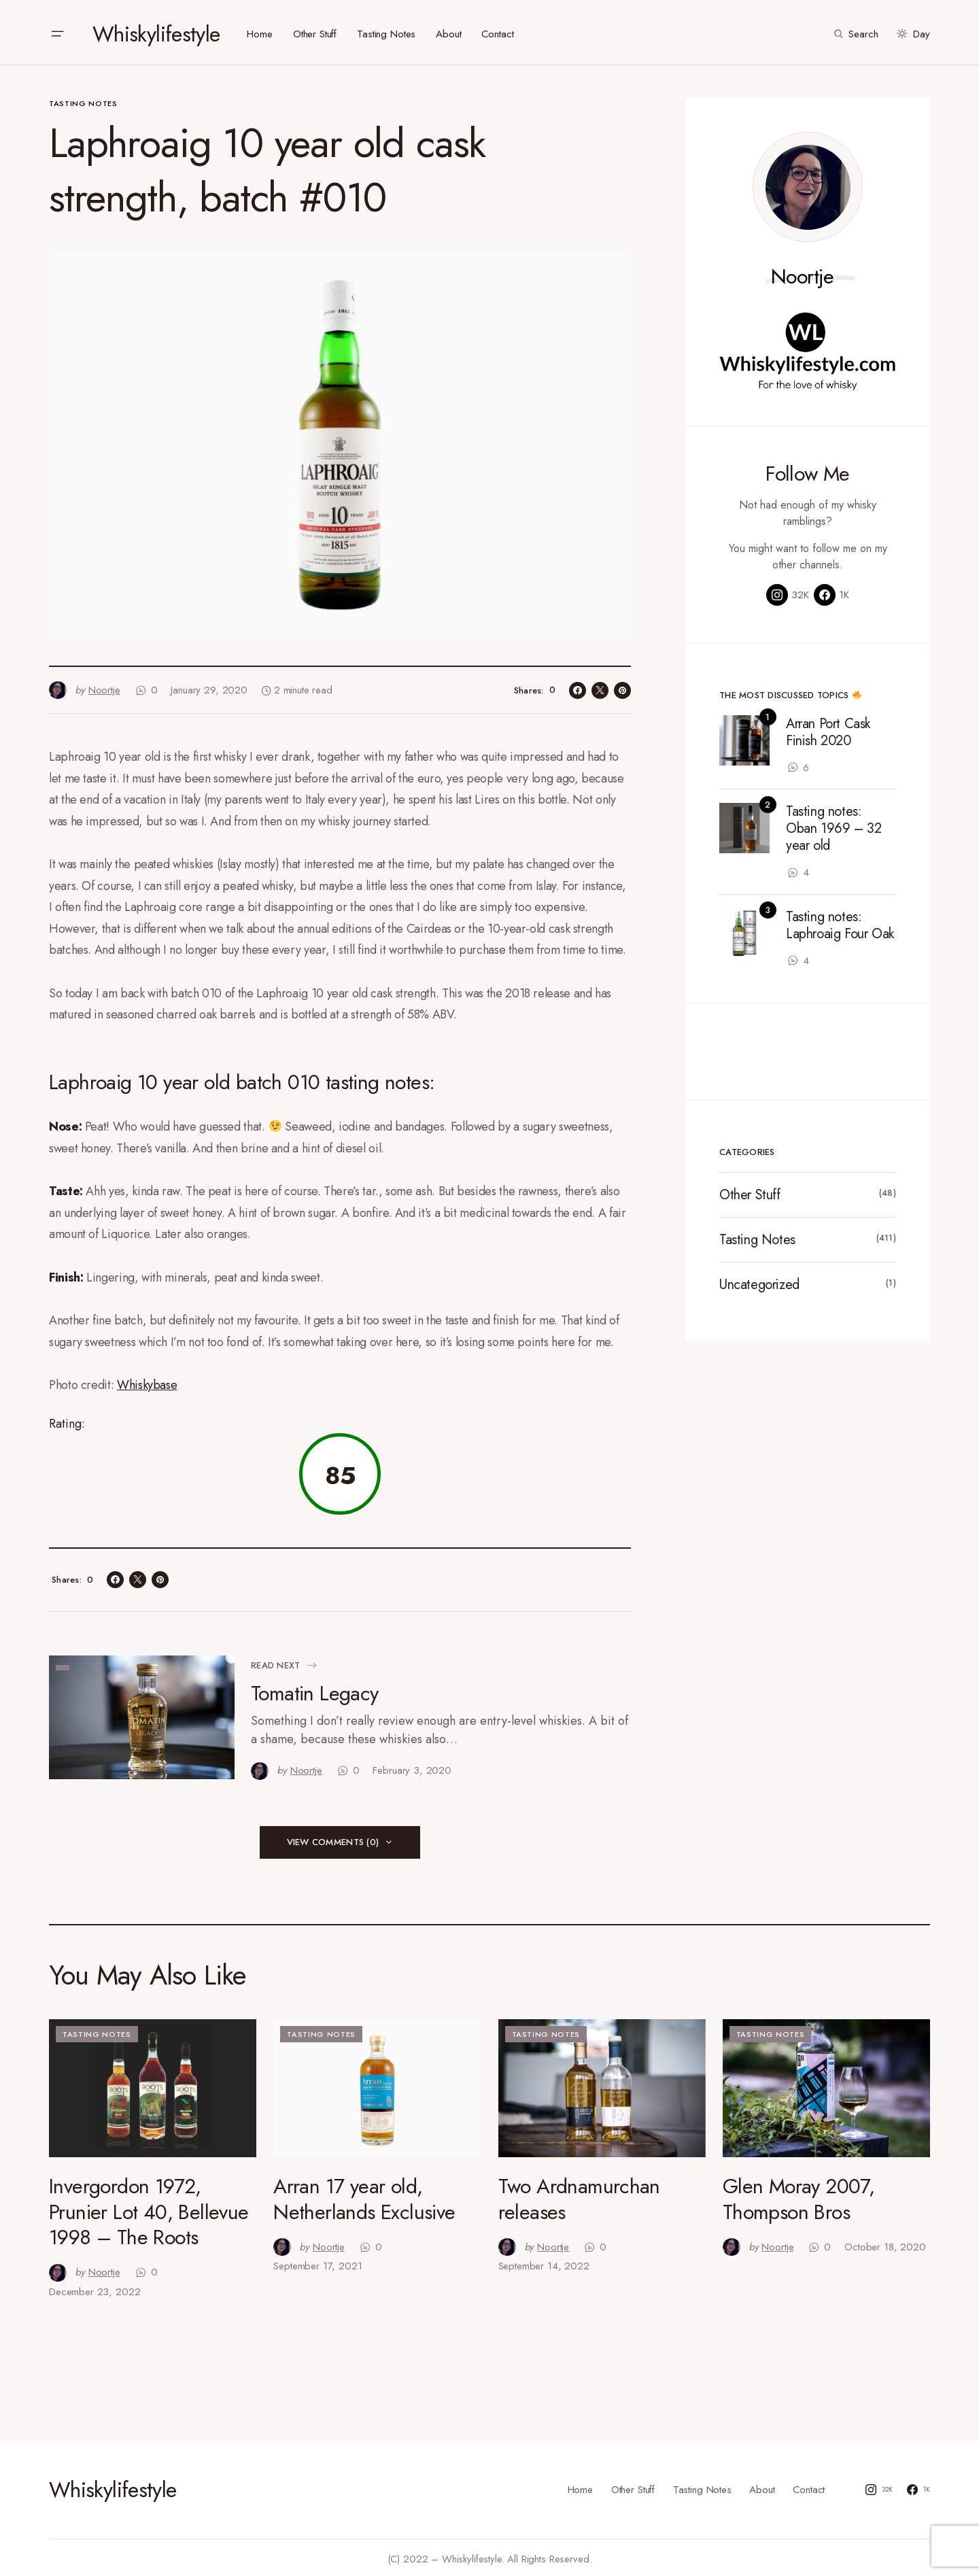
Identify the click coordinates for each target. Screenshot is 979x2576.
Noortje (802, 273)
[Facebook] (831, 591)
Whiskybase (147, 1381)
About (761, 2486)
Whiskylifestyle (156, 30)
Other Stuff (749, 1191)
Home (580, 2486)
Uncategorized (759, 1281)
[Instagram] (787, 591)
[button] (57, 30)
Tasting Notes (83, 100)
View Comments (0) (333, 1838)
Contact (809, 2486)
